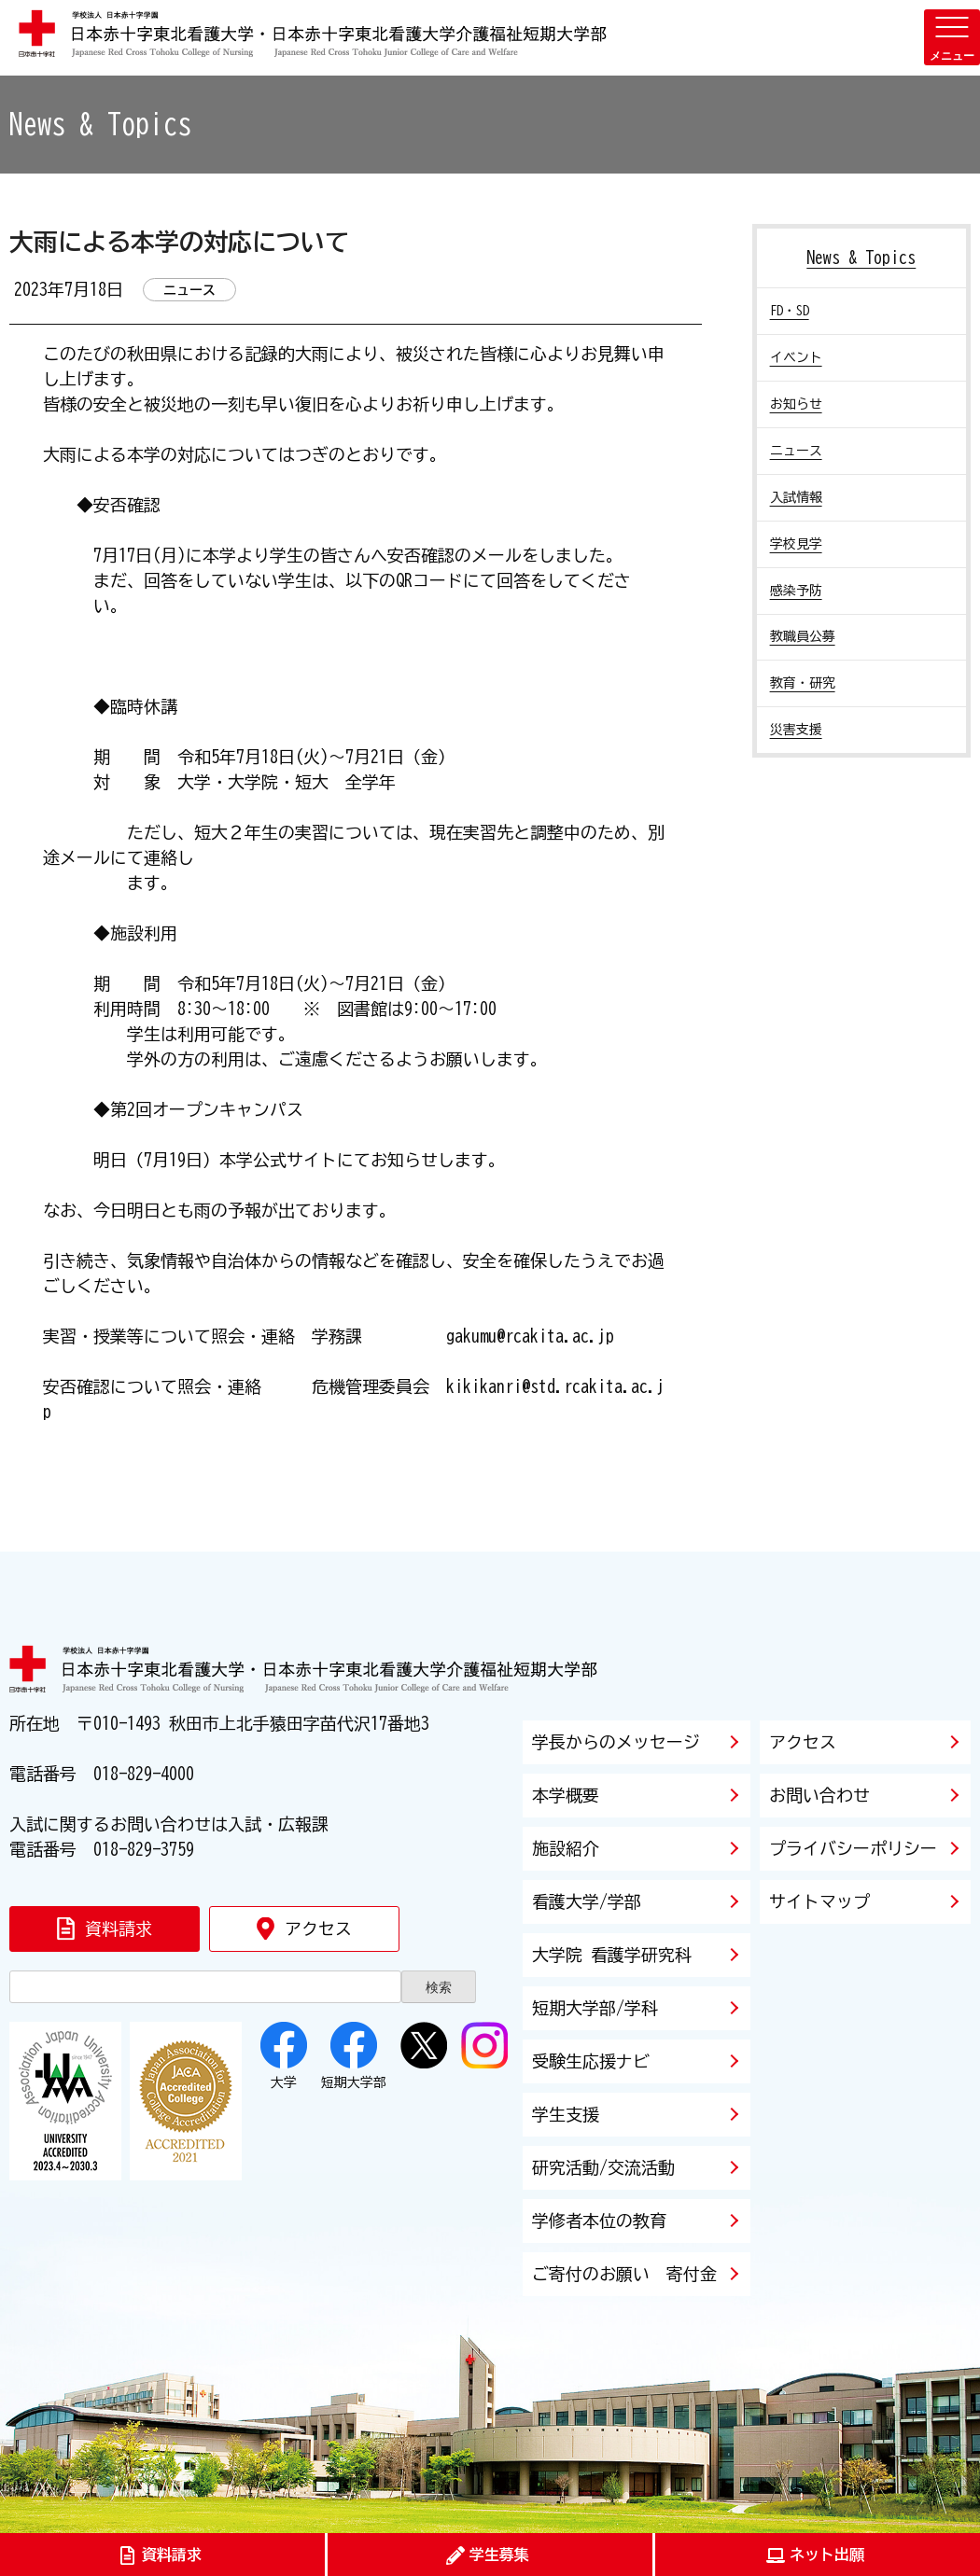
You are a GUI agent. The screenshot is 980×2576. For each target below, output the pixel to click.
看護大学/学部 (586, 1901)
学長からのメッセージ (616, 1742)
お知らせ (796, 404)
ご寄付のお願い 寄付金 (624, 2273)
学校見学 (796, 543)
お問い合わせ (819, 1795)
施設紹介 (565, 1848)
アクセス (802, 1742)
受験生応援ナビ (591, 2061)
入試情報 (796, 497)
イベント (796, 357)
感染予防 (796, 590)
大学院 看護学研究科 (612, 1954)
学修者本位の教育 (599, 2220)
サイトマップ (819, 1901)
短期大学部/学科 (595, 2007)
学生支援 (565, 2114)
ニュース (796, 450)
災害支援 (796, 729)
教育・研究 (802, 682)
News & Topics (861, 257)
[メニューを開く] (952, 37)
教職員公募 (802, 636)
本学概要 (565, 1795)
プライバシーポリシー (853, 1848)
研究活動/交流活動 (603, 2167)
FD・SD (789, 310)
